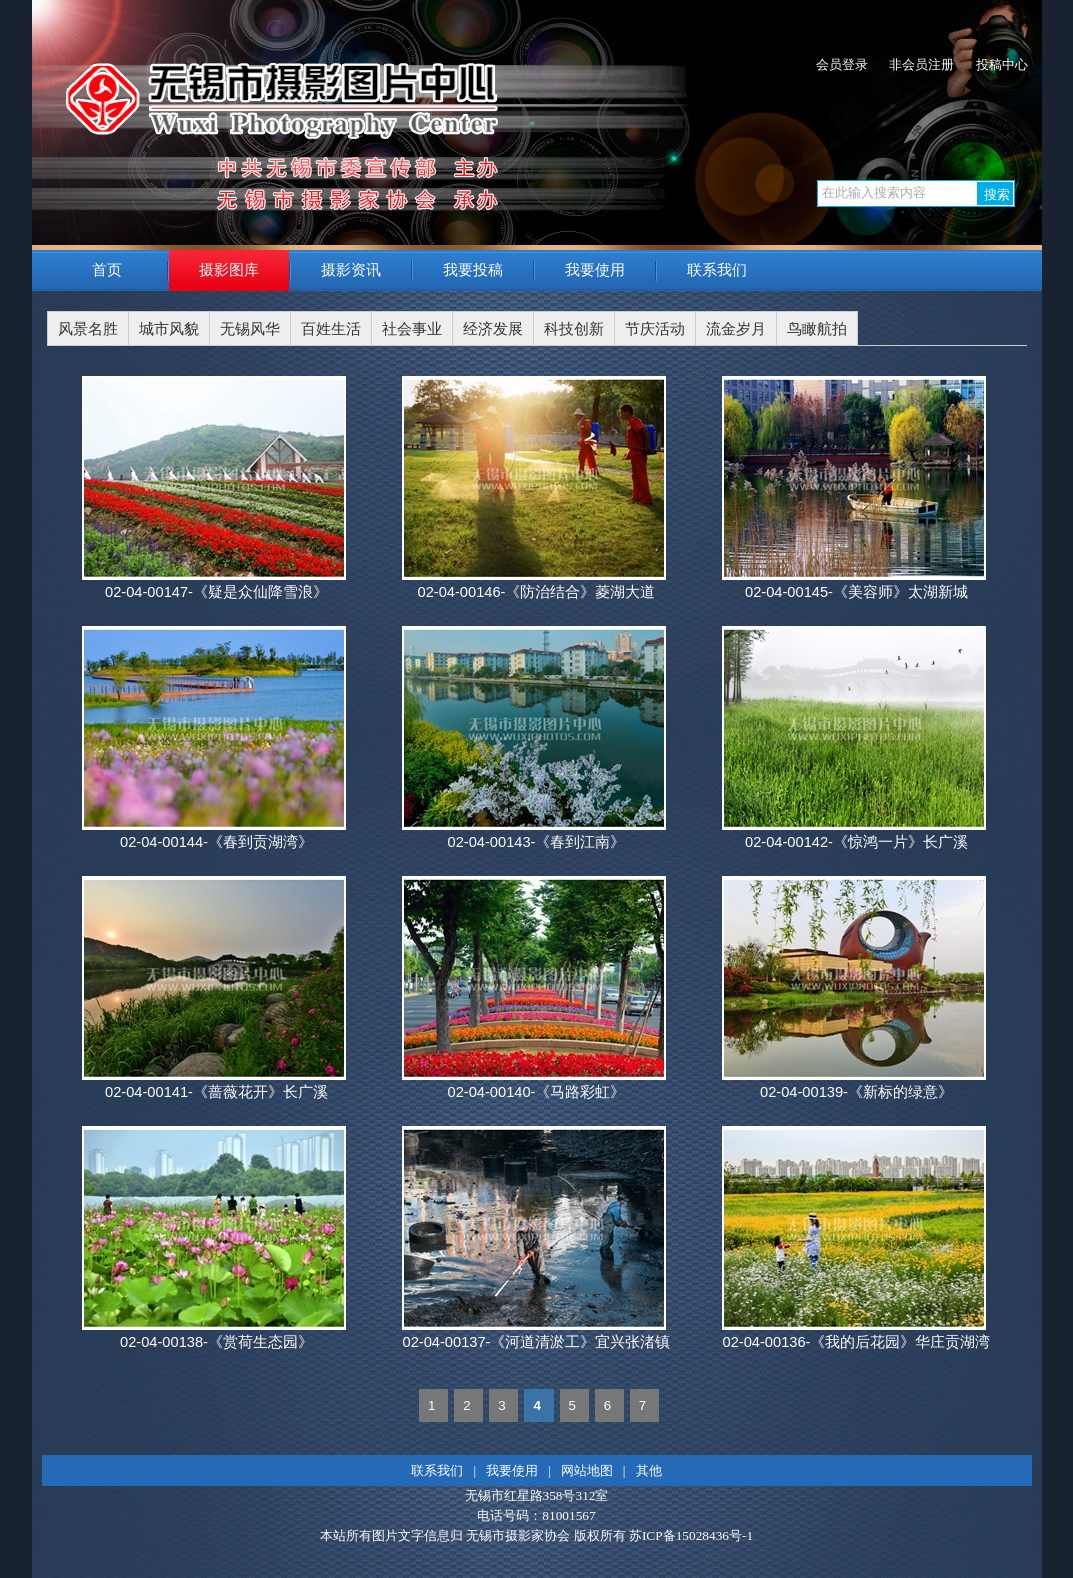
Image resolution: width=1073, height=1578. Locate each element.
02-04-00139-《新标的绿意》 (856, 1092)
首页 (107, 270)
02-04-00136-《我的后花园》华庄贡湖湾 (856, 1342)
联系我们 (717, 270)
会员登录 (842, 64)
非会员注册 (921, 64)
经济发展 (493, 329)
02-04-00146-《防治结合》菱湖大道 (536, 592)
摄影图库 (229, 270)
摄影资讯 (351, 270)
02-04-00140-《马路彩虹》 (536, 1092)
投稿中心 (1002, 64)
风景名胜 (88, 329)
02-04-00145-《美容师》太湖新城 (856, 592)
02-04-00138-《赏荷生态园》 (216, 1342)
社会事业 (412, 329)
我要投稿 (473, 270)
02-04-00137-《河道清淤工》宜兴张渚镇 (536, 1342)
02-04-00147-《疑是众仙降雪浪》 (216, 592)
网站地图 (587, 1470)
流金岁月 (736, 329)
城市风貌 (169, 329)
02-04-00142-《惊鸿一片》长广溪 (856, 842)
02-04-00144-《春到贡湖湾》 (216, 842)
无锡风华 (250, 329)
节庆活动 (655, 329)
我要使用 (595, 270)
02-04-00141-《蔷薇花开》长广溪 (216, 1092)
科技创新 (574, 329)
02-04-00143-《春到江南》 (536, 842)
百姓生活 (331, 329)
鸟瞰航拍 (817, 329)
